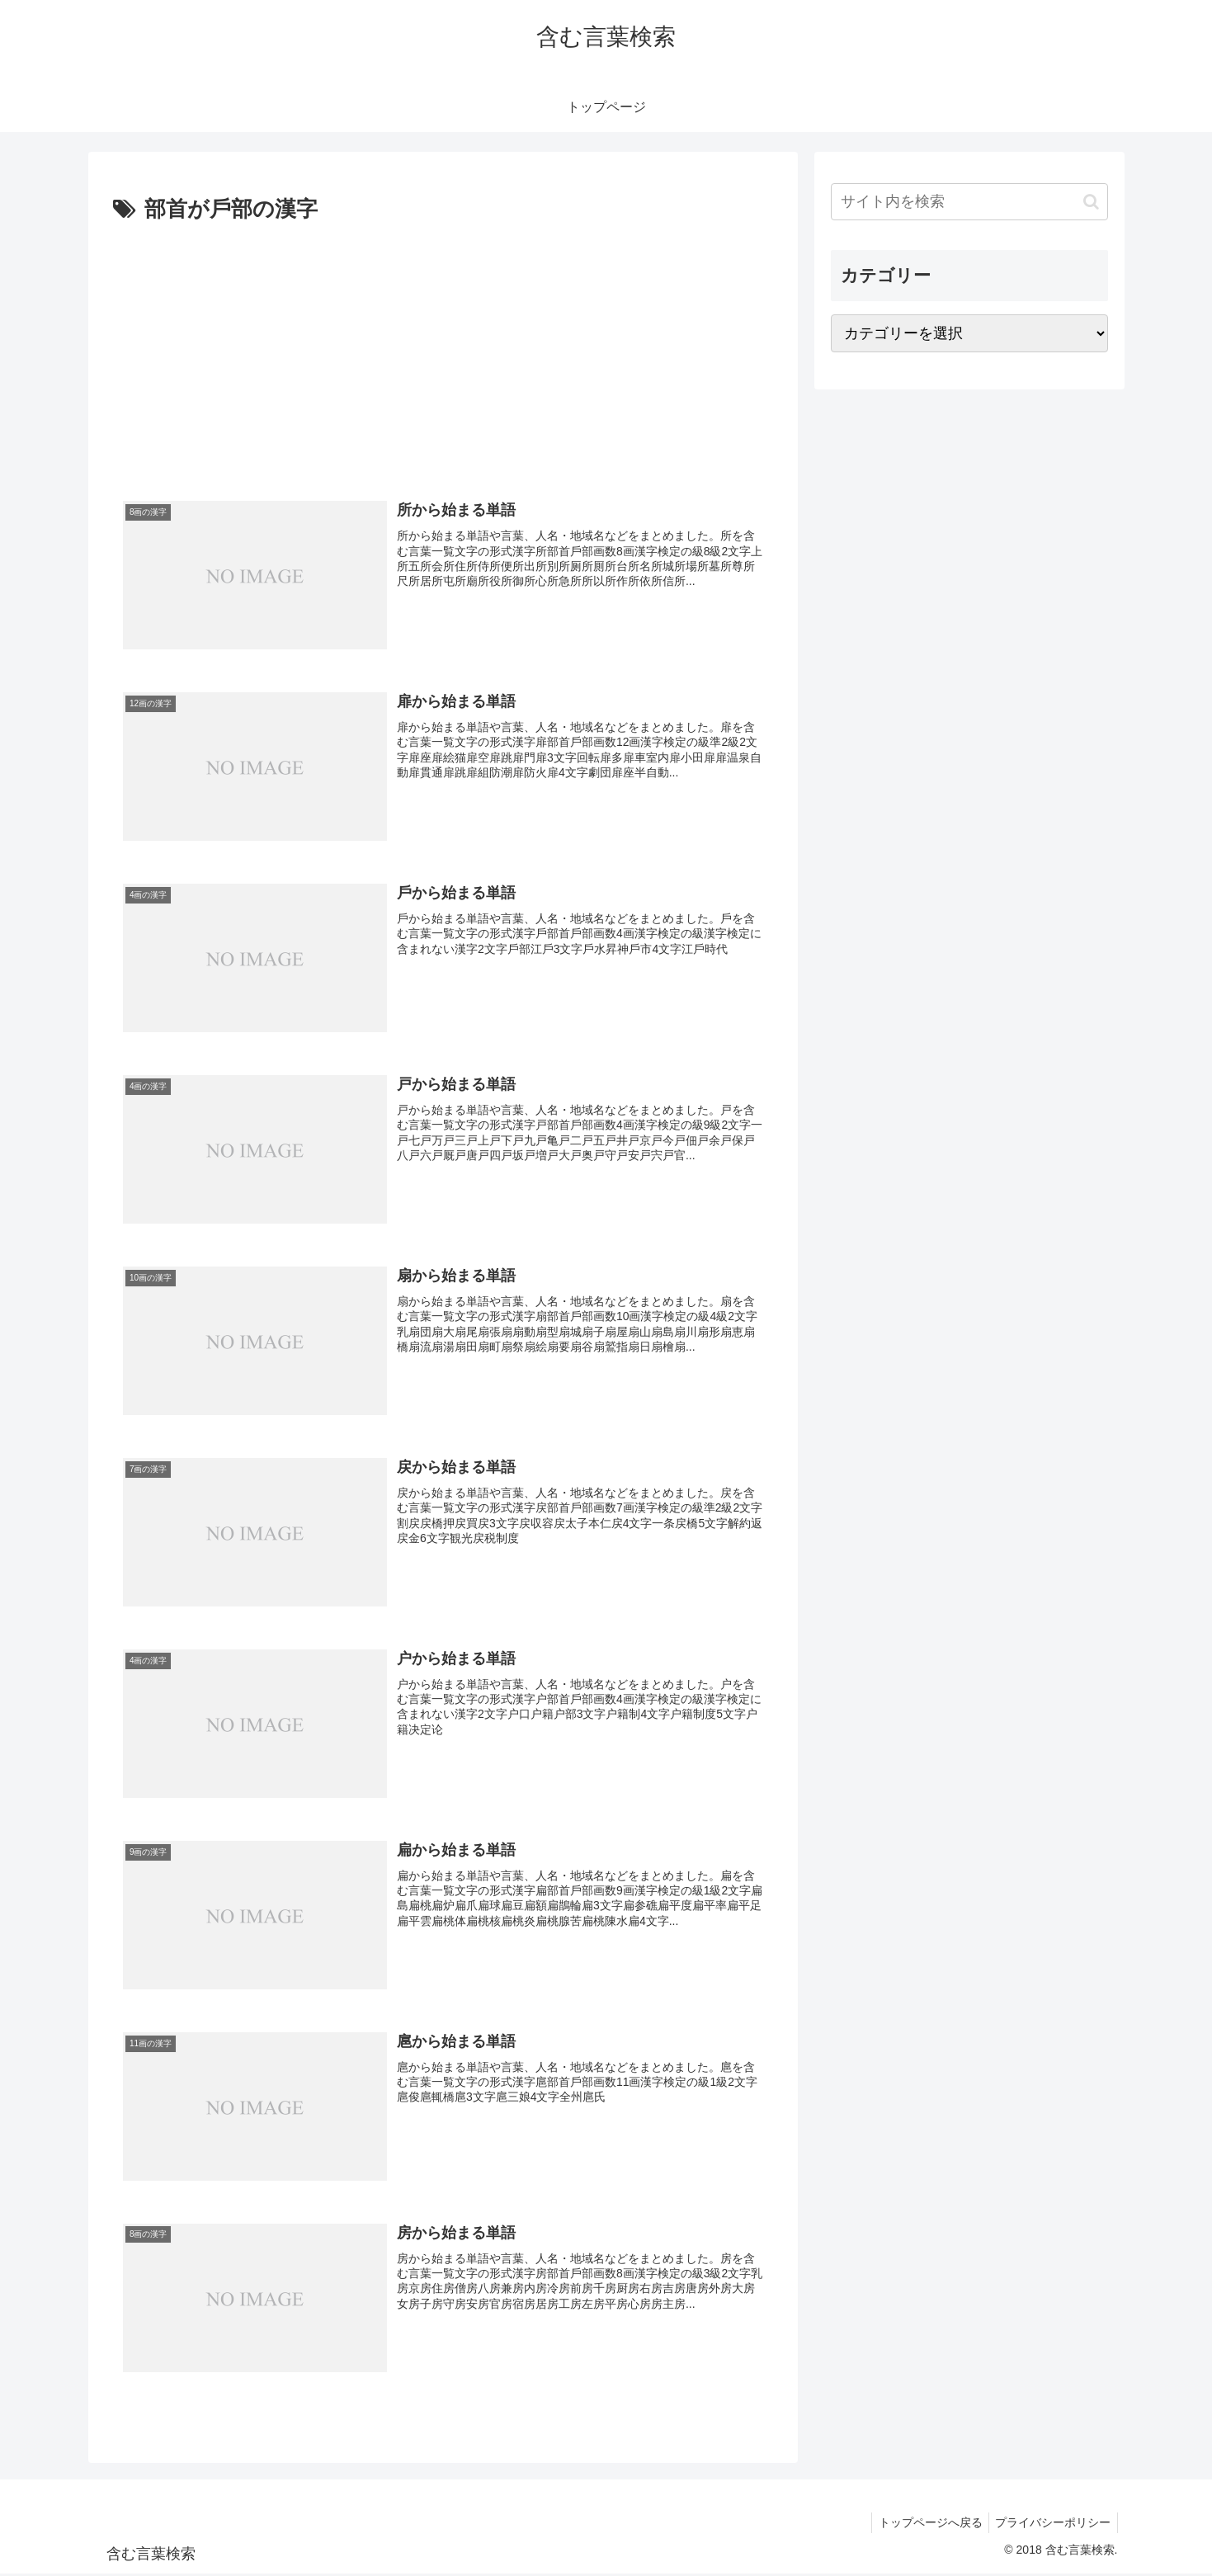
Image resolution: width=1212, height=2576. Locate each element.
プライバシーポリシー (1051, 2524)
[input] (969, 201)
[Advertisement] (443, 352)
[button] (1091, 201)
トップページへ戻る (924, 2524)
